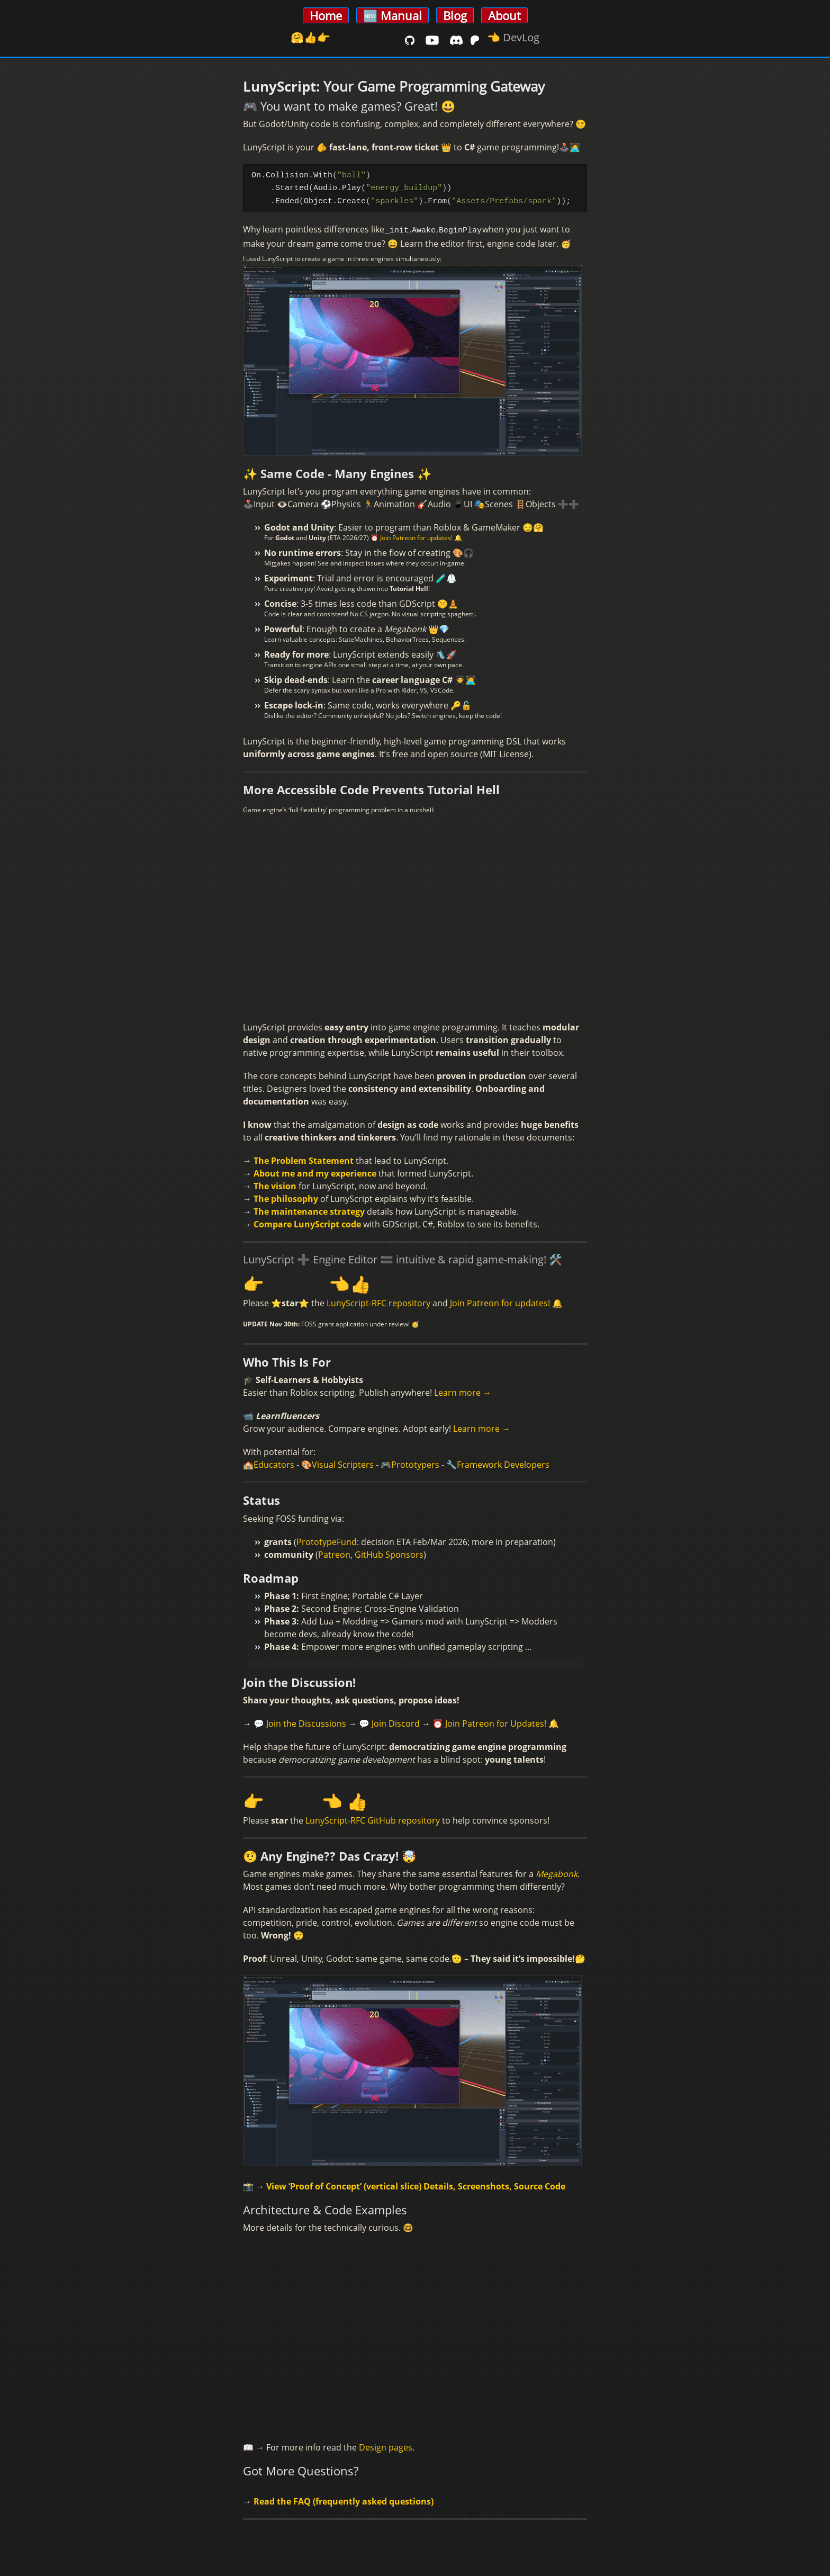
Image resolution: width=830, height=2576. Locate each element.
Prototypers (415, 1462)
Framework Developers (503, 1462)
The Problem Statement (304, 1158)
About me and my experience (315, 1171)
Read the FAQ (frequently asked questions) (344, 2499)
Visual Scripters (343, 1462)
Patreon (334, 1552)
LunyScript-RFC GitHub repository (372, 1818)
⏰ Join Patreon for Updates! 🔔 (495, 1721)
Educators (274, 1462)
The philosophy (286, 1196)
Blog (455, 15)
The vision (275, 1184)
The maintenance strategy (309, 1209)
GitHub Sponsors (389, 1552)
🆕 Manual (392, 15)
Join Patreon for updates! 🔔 (506, 1301)
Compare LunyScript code (307, 1222)
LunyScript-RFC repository (378, 1301)
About (504, 15)
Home (326, 15)
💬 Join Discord (389, 1721)
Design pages (385, 2445)
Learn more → (462, 1390)
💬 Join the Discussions (300, 1721)
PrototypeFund (326, 1540)
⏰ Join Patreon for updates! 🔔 (416, 535)
